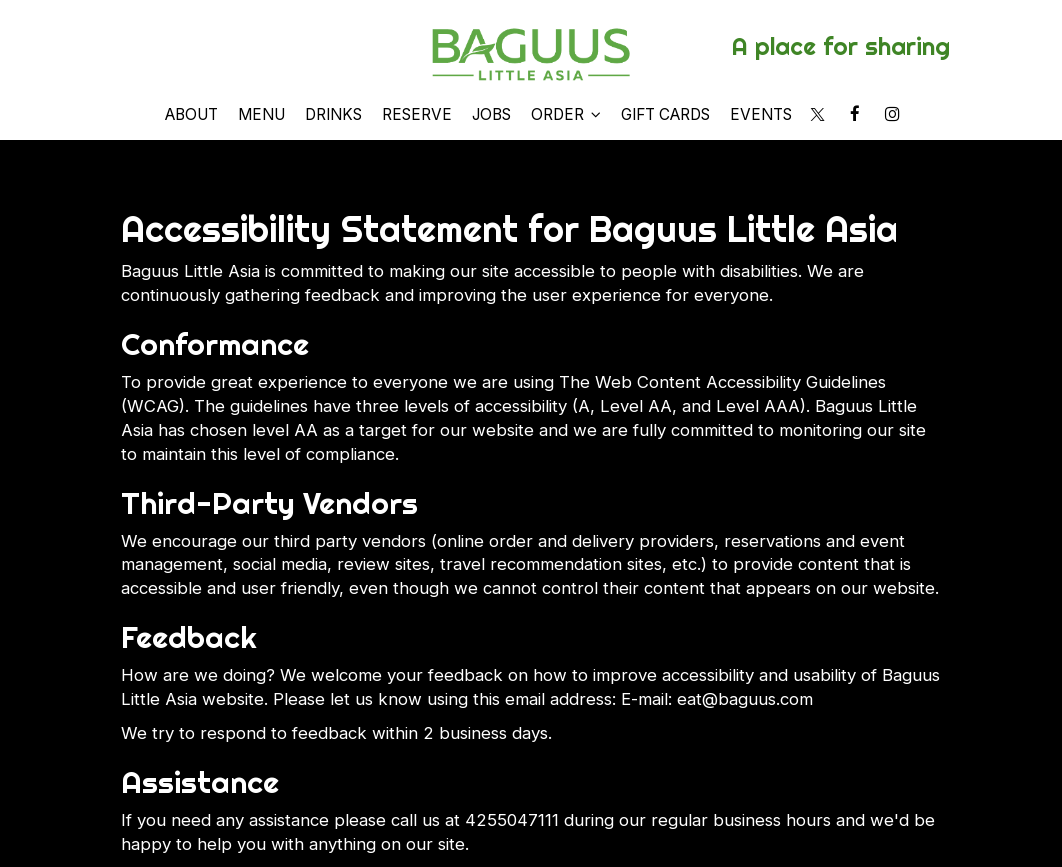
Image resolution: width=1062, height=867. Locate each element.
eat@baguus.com (745, 699)
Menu (261, 114)
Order (566, 114)
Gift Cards (665, 114)
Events (761, 114)
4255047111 (512, 820)
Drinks (333, 114)
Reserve (417, 114)
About (191, 114)
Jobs (491, 114)
